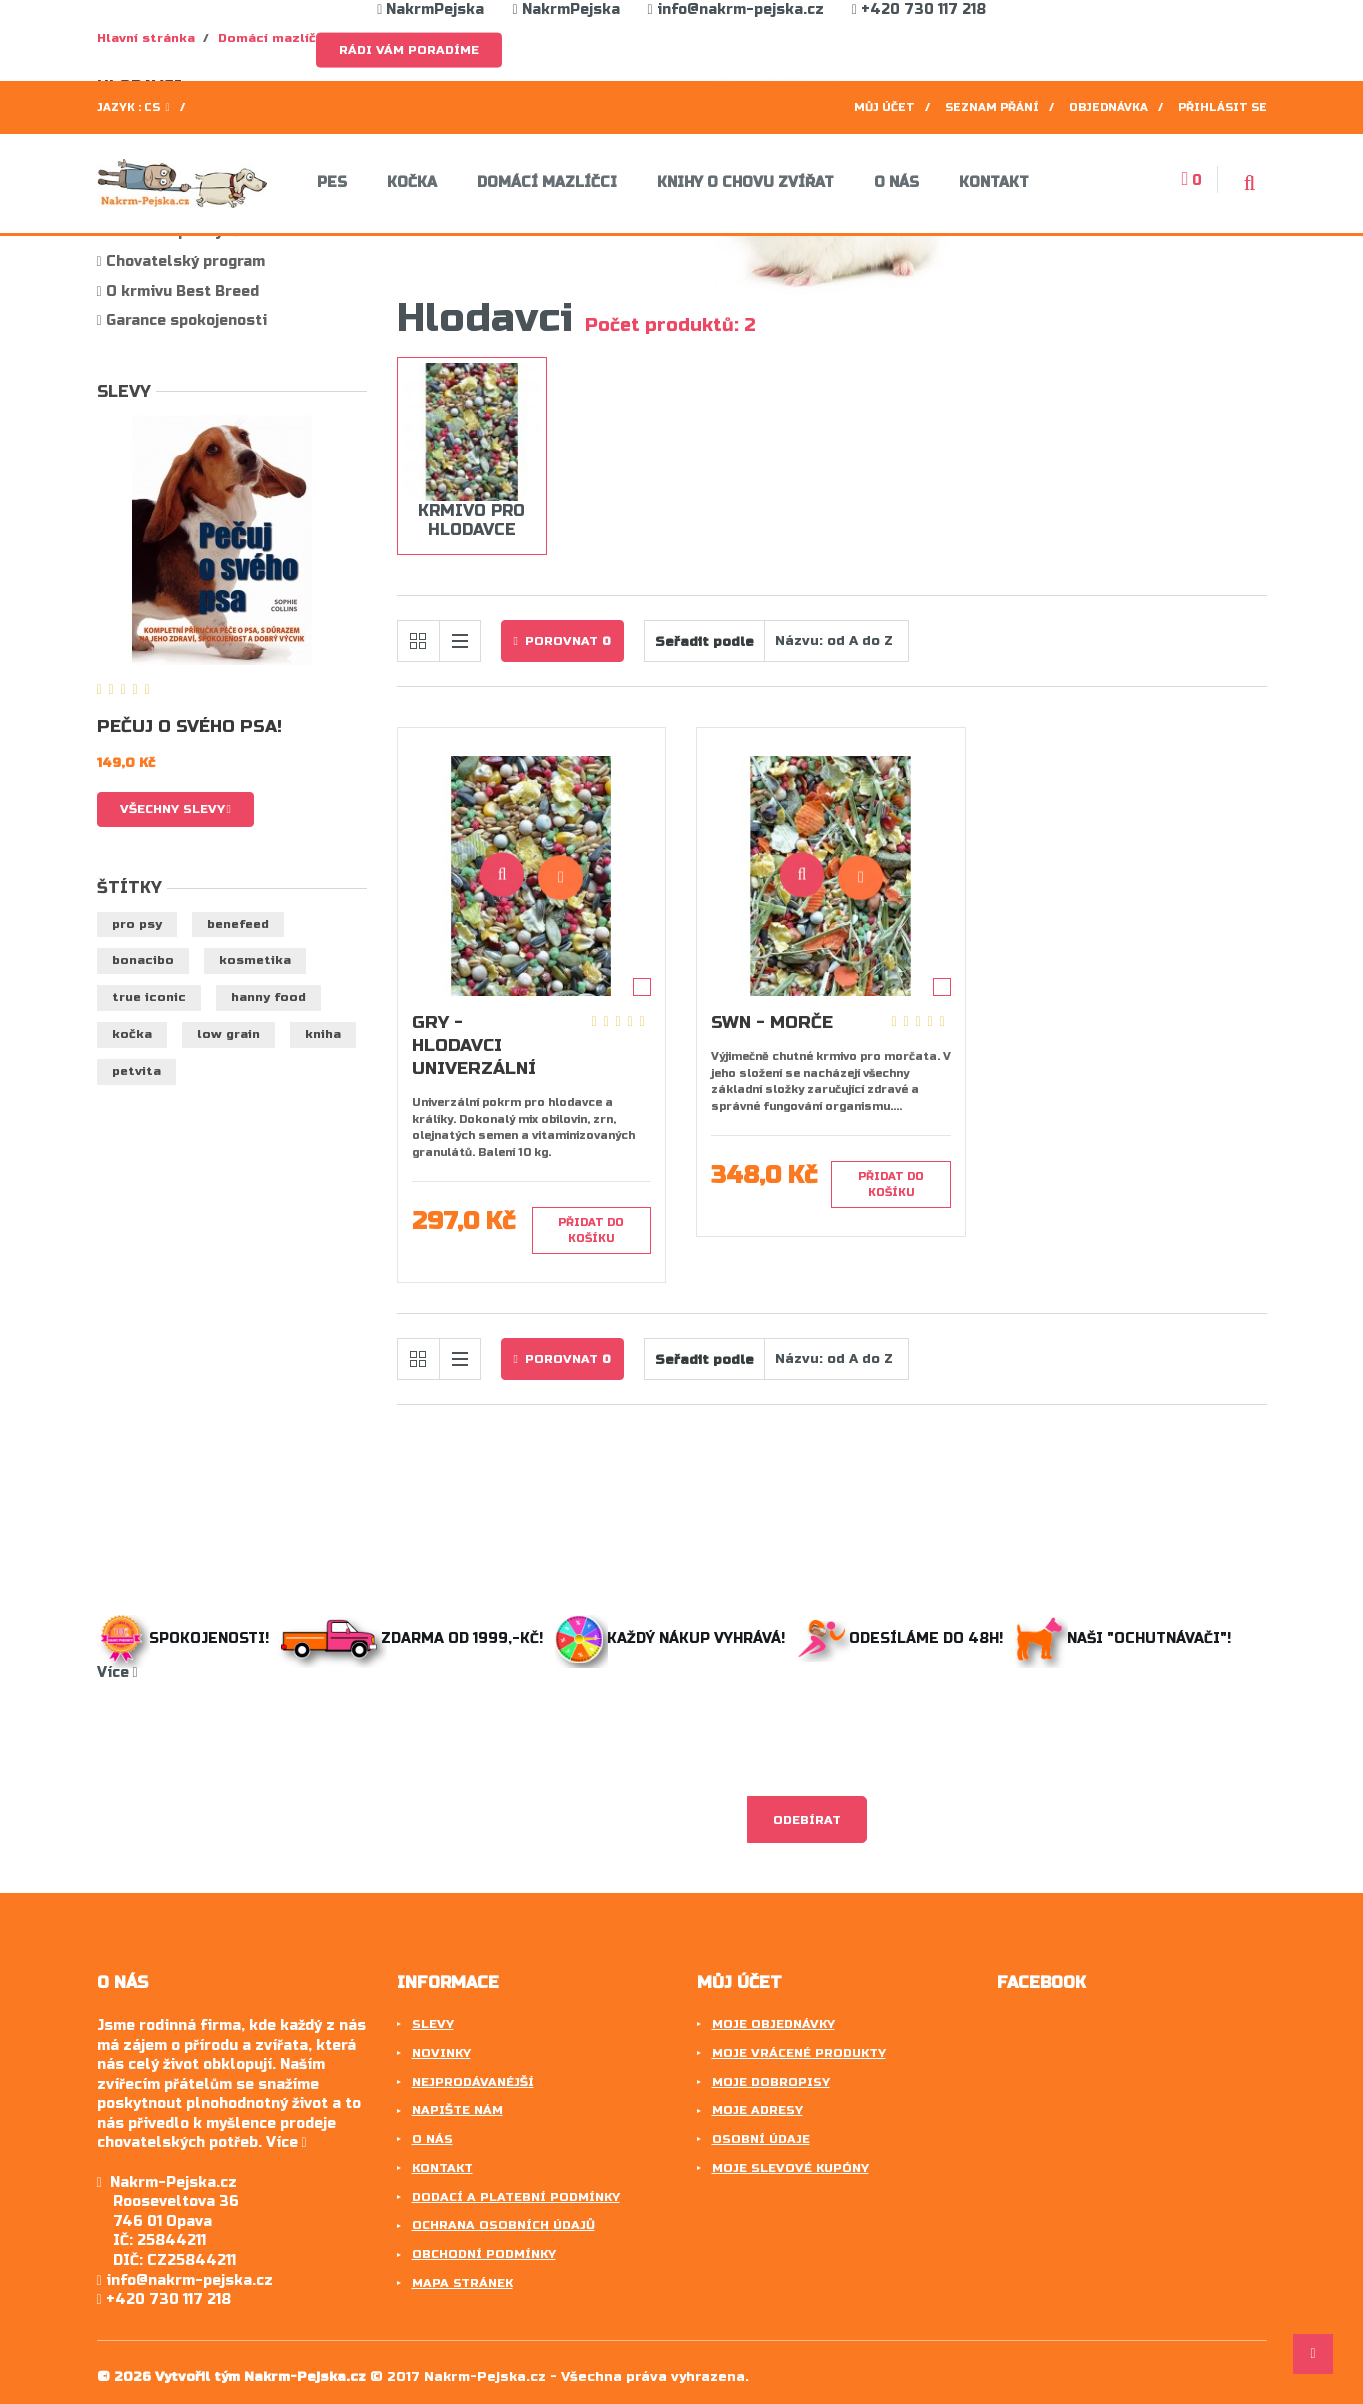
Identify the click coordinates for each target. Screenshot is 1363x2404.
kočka (132, 1034)
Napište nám (457, 2110)
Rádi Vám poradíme (409, 50)
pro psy (137, 924)
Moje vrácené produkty (799, 2053)
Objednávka (1108, 107)
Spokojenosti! (185, 1638)
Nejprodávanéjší (473, 2082)
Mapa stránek (462, 2283)
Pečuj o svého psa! (189, 726)
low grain (228, 1034)
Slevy (124, 391)
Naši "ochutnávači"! (1127, 1638)
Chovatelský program (183, 261)
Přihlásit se (1222, 107)
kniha (323, 1034)
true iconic (149, 997)
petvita (136, 1071)
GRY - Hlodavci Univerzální (474, 1045)
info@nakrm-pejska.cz (736, 9)
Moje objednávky (773, 2024)
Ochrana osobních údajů (503, 2225)
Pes (332, 183)
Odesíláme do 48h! (904, 1638)
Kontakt (994, 183)
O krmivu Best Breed (180, 291)
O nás (896, 183)
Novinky (441, 2053)
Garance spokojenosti (184, 320)
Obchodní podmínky (484, 2254)
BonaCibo (143, 960)
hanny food (268, 997)
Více (117, 1672)
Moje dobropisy (771, 2082)
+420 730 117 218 (919, 9)
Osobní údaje (761, 2139)
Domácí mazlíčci (547, 183)
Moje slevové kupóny (790, 2168)
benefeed (238, 924)
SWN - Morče (772, 1022)
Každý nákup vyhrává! (672, 1638)
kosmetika (255, 960)
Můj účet (884, 107)
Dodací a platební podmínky (516, 2197)
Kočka (412, 183)
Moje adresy (757, 2110)
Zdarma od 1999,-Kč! (414, 1638)
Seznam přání (992, 107)
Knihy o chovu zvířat (745, 183)
